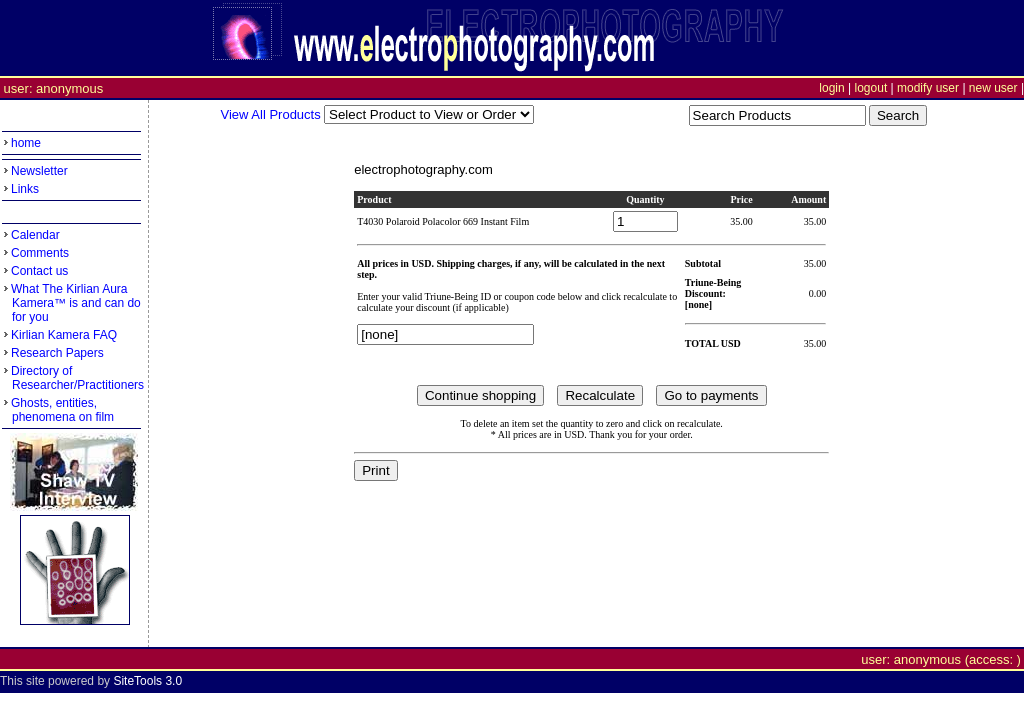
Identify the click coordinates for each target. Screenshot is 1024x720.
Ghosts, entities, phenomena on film (58, 410)
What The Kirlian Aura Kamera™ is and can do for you (71, 303)
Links (25, 189)
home (26, 143)
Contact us (39, 271)
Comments (40, 253)
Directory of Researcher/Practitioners (73, 378)
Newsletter (39, 171)
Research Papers (57, 353)
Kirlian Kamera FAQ (64, 335)
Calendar (35, 235)
